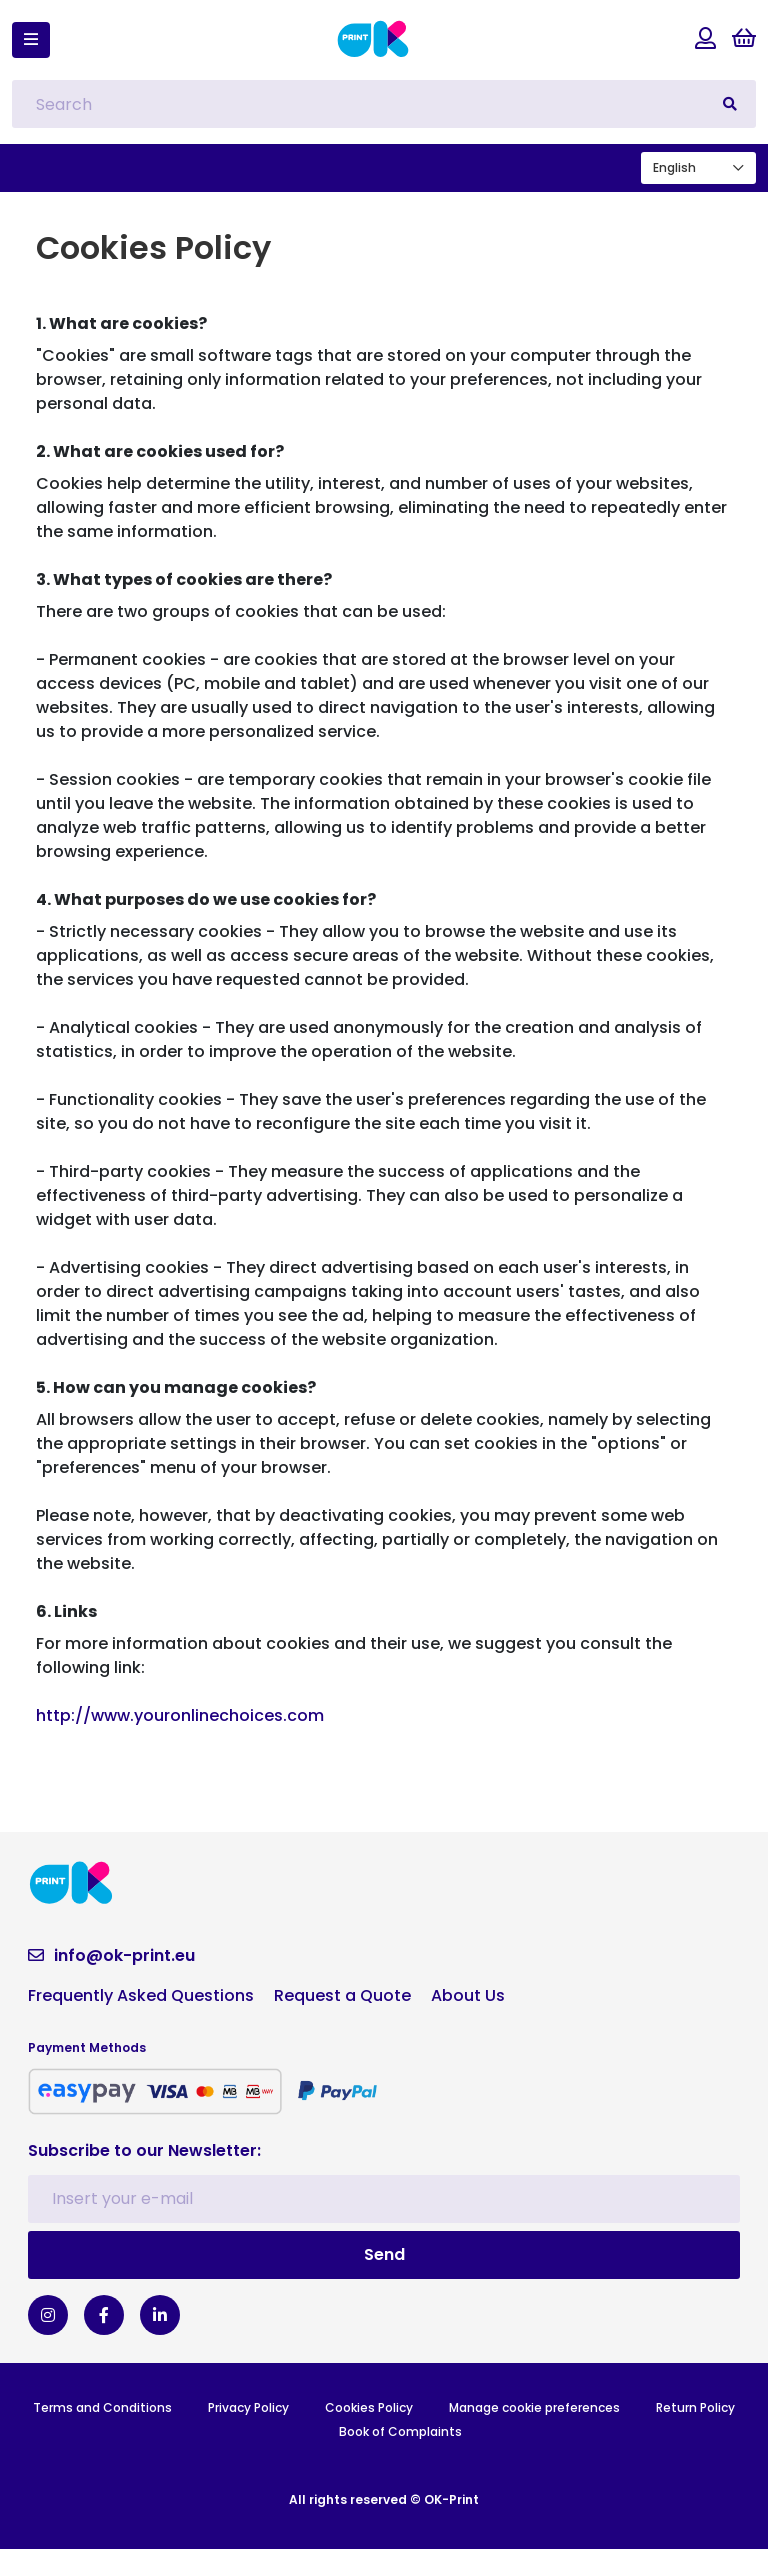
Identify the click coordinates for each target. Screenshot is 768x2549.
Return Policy (695, 2407)
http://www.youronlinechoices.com (180, 1715)
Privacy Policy (248, 2407)
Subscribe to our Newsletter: (144, 2150)
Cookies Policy (369, 2407)
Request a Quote (342, 1995)
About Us (468, 1995)
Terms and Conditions (102, 2407)
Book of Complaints (400, 2431)
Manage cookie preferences (534, 2407)
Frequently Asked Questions (141, 1995)
